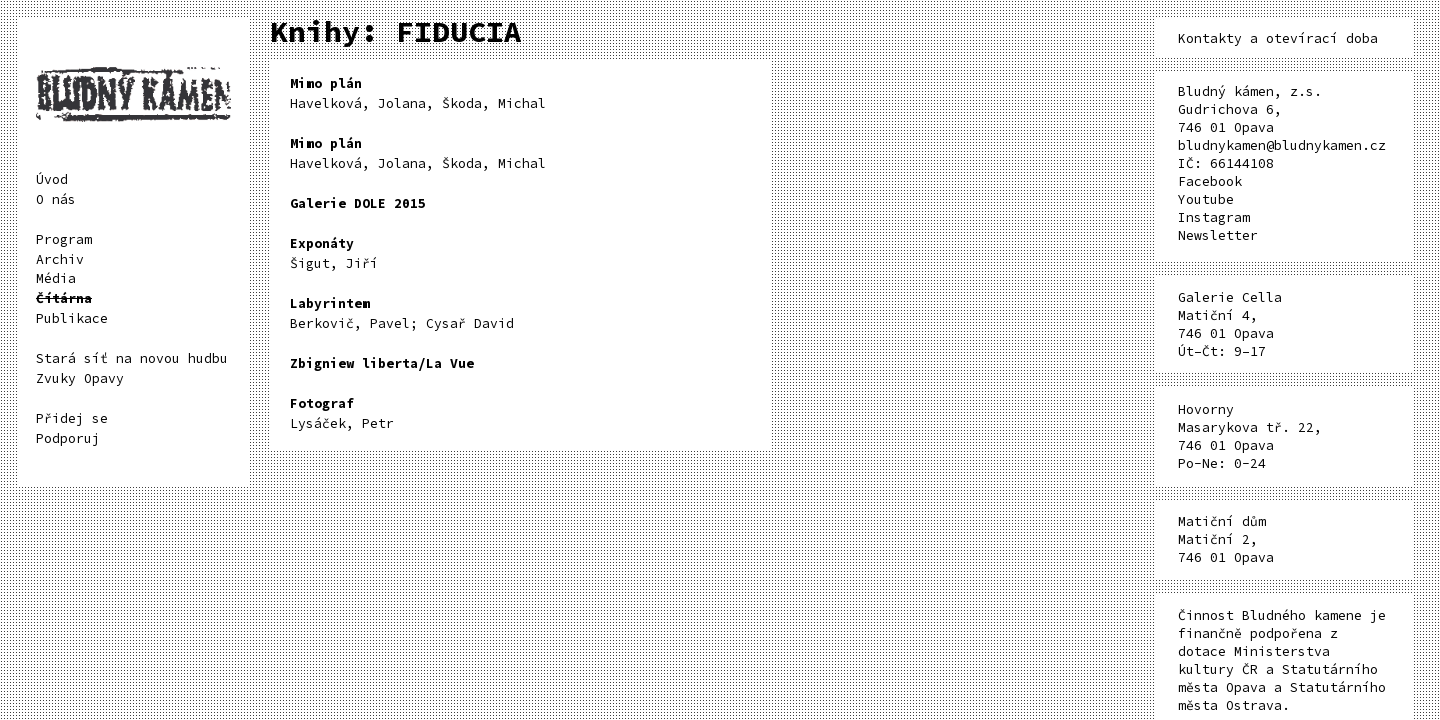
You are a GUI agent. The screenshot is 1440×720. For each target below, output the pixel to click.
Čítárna (64, 298)
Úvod (52, 179)
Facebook (1210, 181)
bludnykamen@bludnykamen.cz (1282, 145)
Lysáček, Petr (342, 413)
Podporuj (68, 438)
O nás (56, 199)
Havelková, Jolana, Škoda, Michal (418, 93)
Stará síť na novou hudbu (132, 358)
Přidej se (72, 418)
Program (64, 239)
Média (56, 278)
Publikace (72, 318)
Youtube (1206, 199)
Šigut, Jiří (334, 253)
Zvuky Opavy (80, 378)
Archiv (60, 259)
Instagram (1214, 217)
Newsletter (1218, 235)
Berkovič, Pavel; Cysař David (402, 313)
